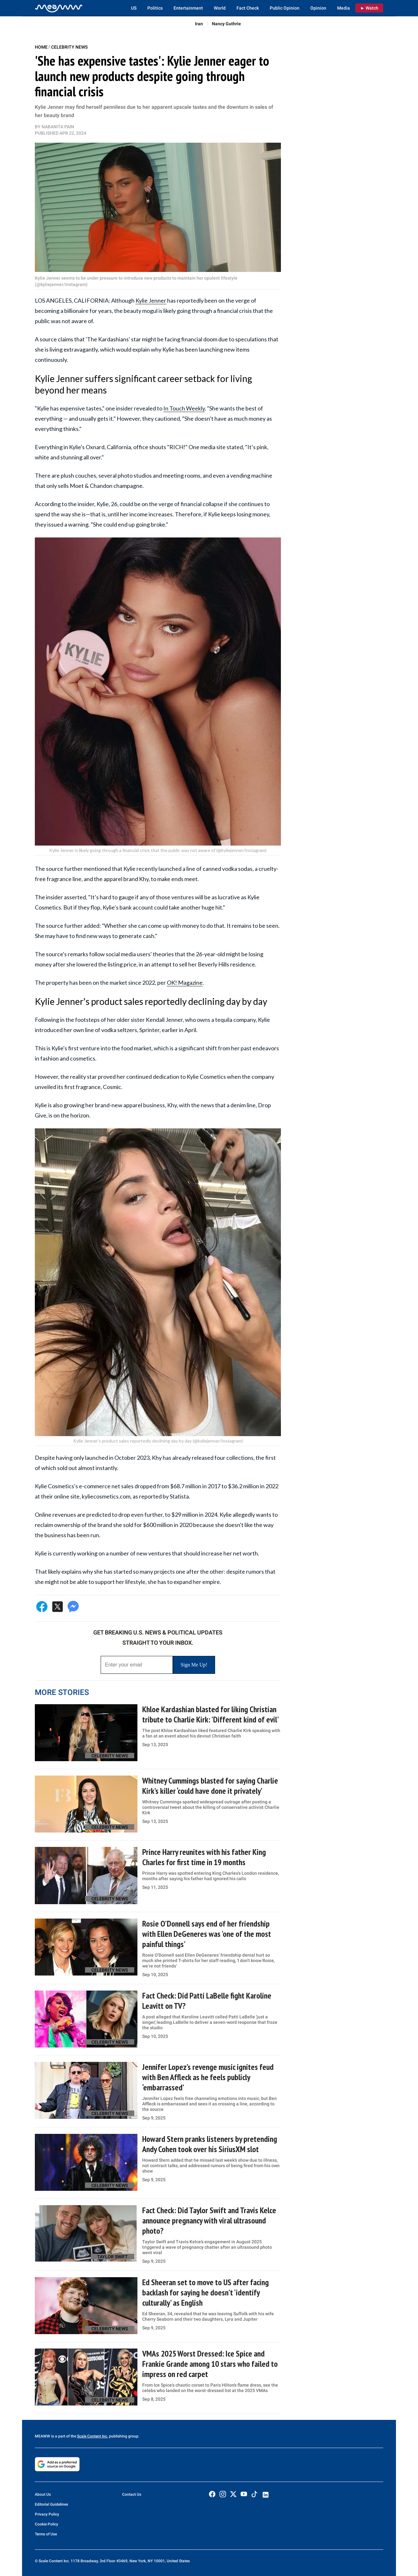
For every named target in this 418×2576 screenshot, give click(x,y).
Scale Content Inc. (92, 2436)
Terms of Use (46, 2534)
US (133, 8)
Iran (199, 23)
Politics (155, 8)
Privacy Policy (47, 2514)
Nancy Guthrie (226, 23)
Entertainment (188, 8)
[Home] (59, 8)
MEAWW (42, 2436)
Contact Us (131, 2494)
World (220, 8)
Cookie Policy (46, 2524)
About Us (43, 2494)
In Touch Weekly (184, 408)
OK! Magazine (185, 982)
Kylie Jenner (150, 300)
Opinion (318, 8)
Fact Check (247, 8)
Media (343, 8)
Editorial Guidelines (51, 2504)
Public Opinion (284, 8)
